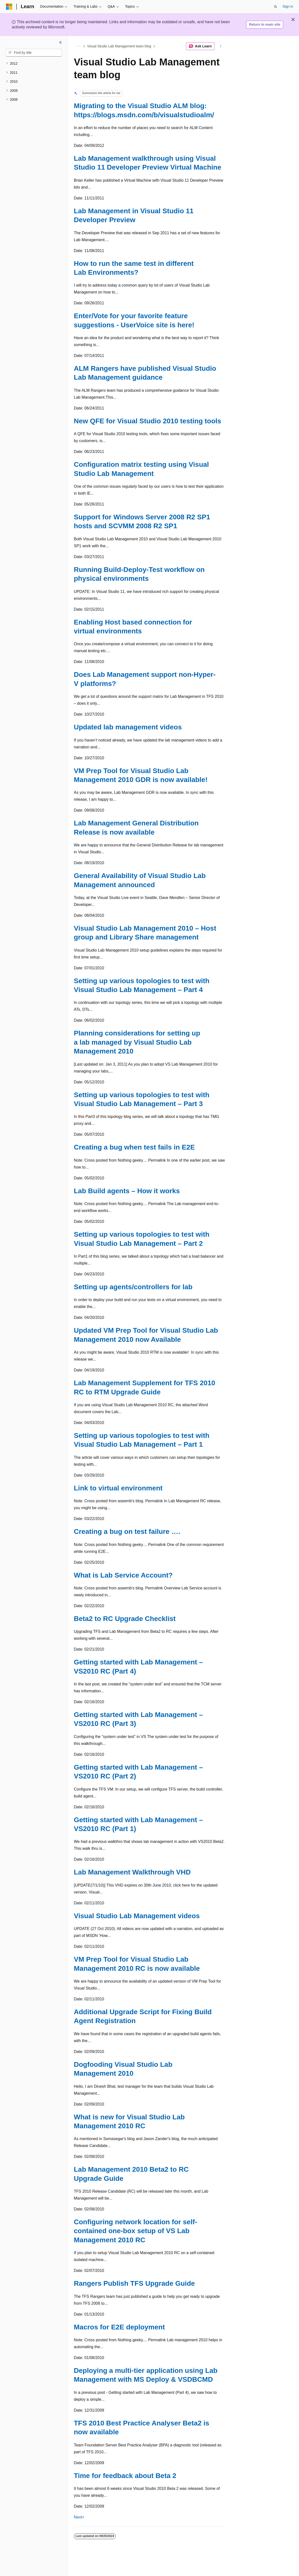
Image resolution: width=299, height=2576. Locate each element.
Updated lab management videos (128, 727)
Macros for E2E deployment (119, 2327)
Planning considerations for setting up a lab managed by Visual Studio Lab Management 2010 (137, 1042)
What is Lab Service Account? (123, 1575)
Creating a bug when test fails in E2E (134, 1147)
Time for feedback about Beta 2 (125, 2475)
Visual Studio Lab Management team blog (119, 46)
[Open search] (275, 6)
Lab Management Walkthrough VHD (132, 1872)
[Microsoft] (9, 6)
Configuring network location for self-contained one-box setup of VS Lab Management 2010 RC (135, 2231)
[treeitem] (34, 63)
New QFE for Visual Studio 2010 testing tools (147, 421)
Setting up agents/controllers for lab (133, 1287)
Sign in (287, 6)
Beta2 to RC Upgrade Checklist (125, 1618)
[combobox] (34, 53)
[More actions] (221, 46)
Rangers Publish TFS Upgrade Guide (134, 2283)
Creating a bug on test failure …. (127, 1531)
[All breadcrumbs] (78, 46)
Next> (79, 2517)
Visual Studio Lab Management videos (137, 1916)
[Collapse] (60, 42)
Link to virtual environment (118, 1488)
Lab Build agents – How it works (127, 1191)
